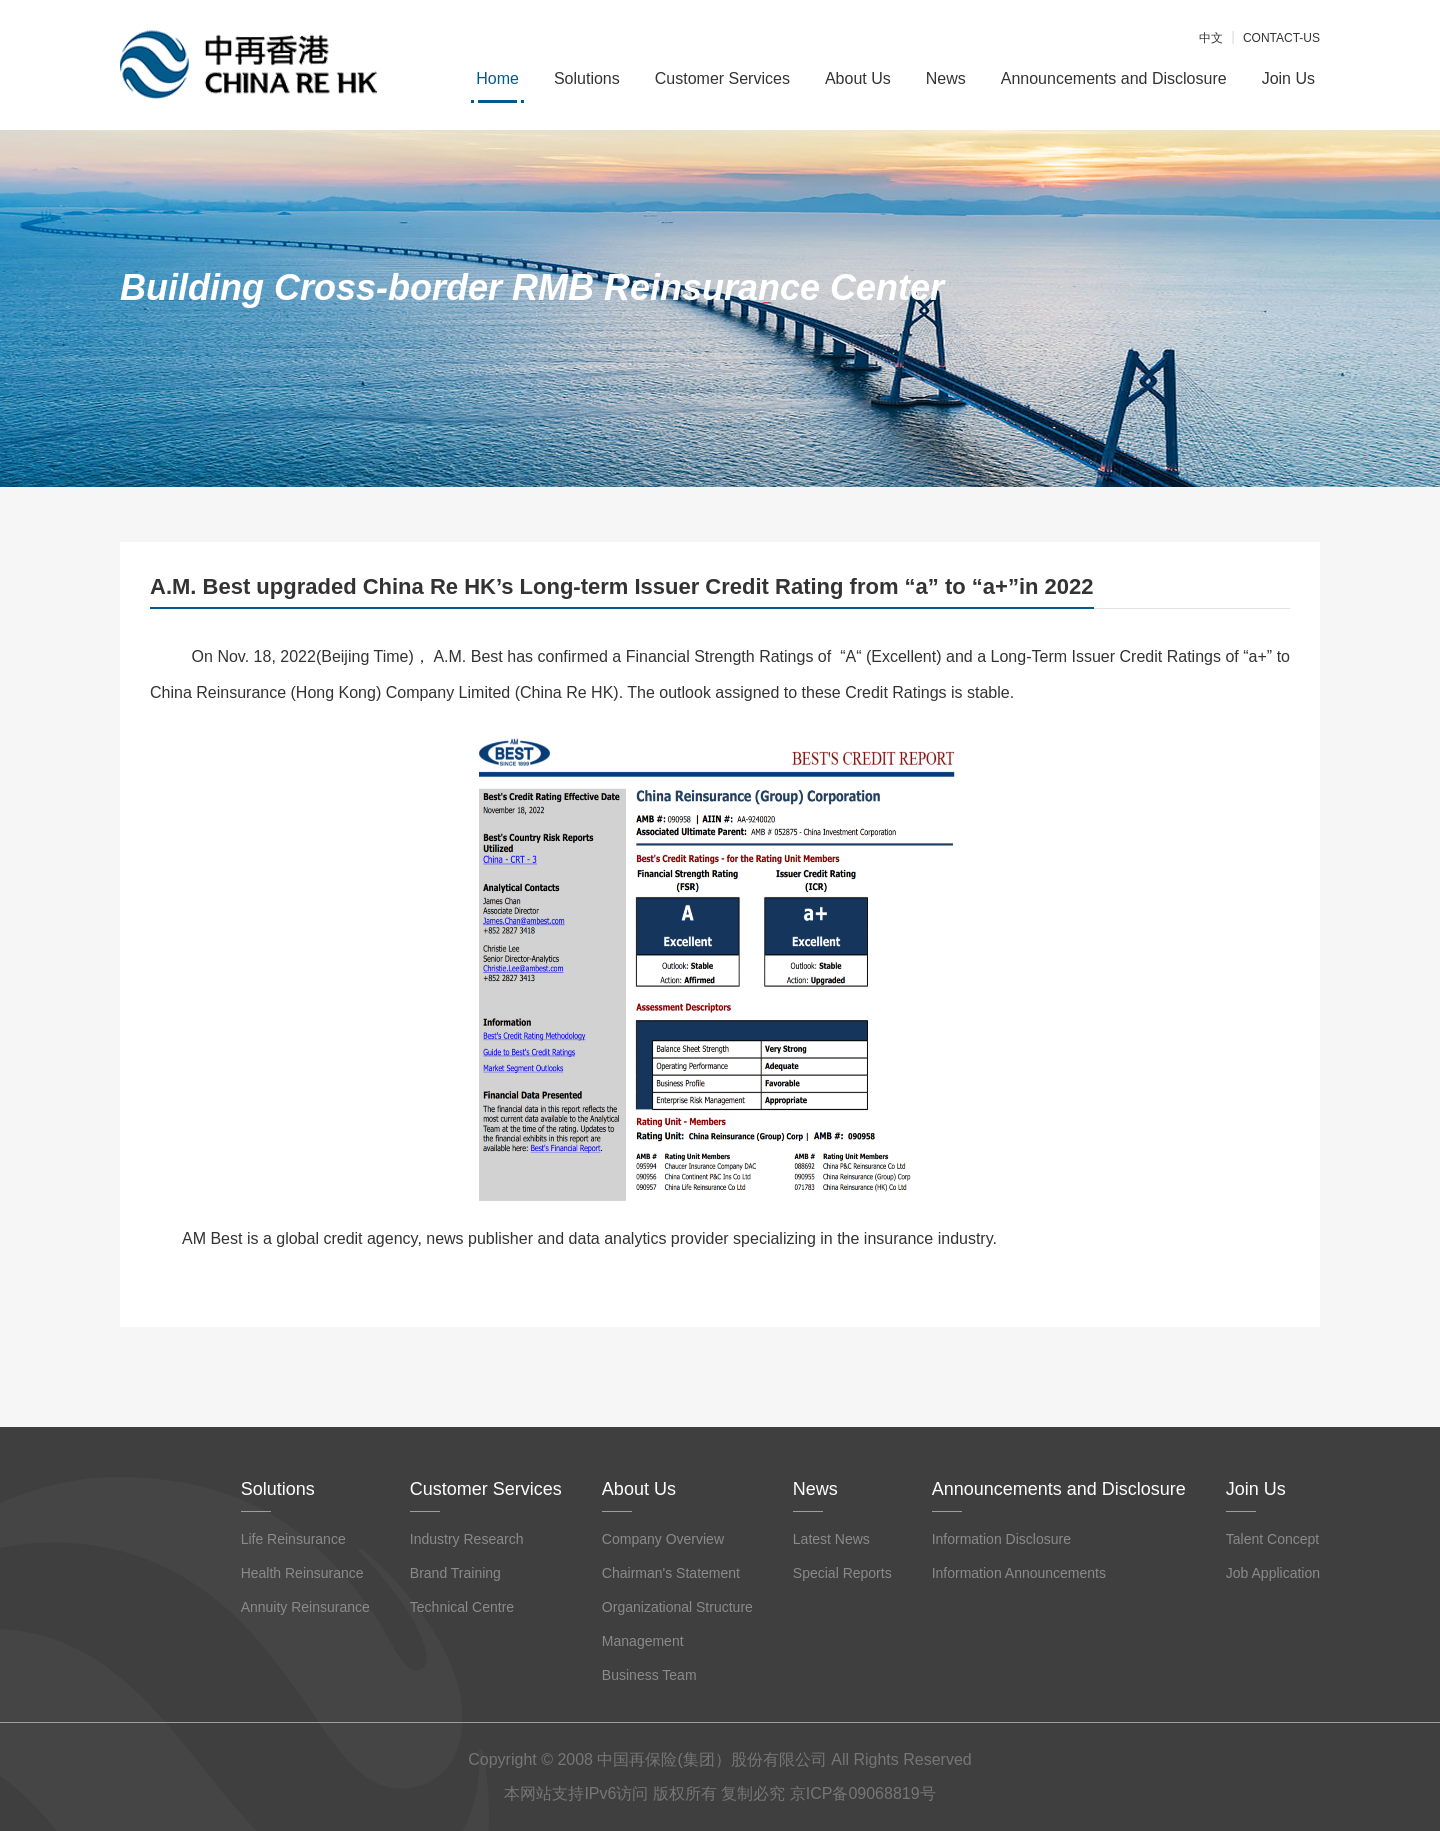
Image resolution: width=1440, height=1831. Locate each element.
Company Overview (663, 1539)
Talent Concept (1272, 1539)
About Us (858, 78)
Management (643, 1641)
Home (497, 78)
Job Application (1273, 1573)
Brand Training (455, 1573)
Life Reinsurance (293, 1539)
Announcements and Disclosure (1114, 78)
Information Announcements (1019, 1573)
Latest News (831, 1539)
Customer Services (722, 78)
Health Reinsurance (302, 1573)
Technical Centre (462, 1607)
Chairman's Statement (671, 1573)
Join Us (1288, 78)
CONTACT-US (1281, 38)
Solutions (587, 78)
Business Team (649, 1675)
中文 (1211, 38)
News (946, 78)
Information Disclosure (1001, 1539)
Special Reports (842, 1573)
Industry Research (467, 1539)
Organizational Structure (677, 1607)
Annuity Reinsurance (305, 1607)
